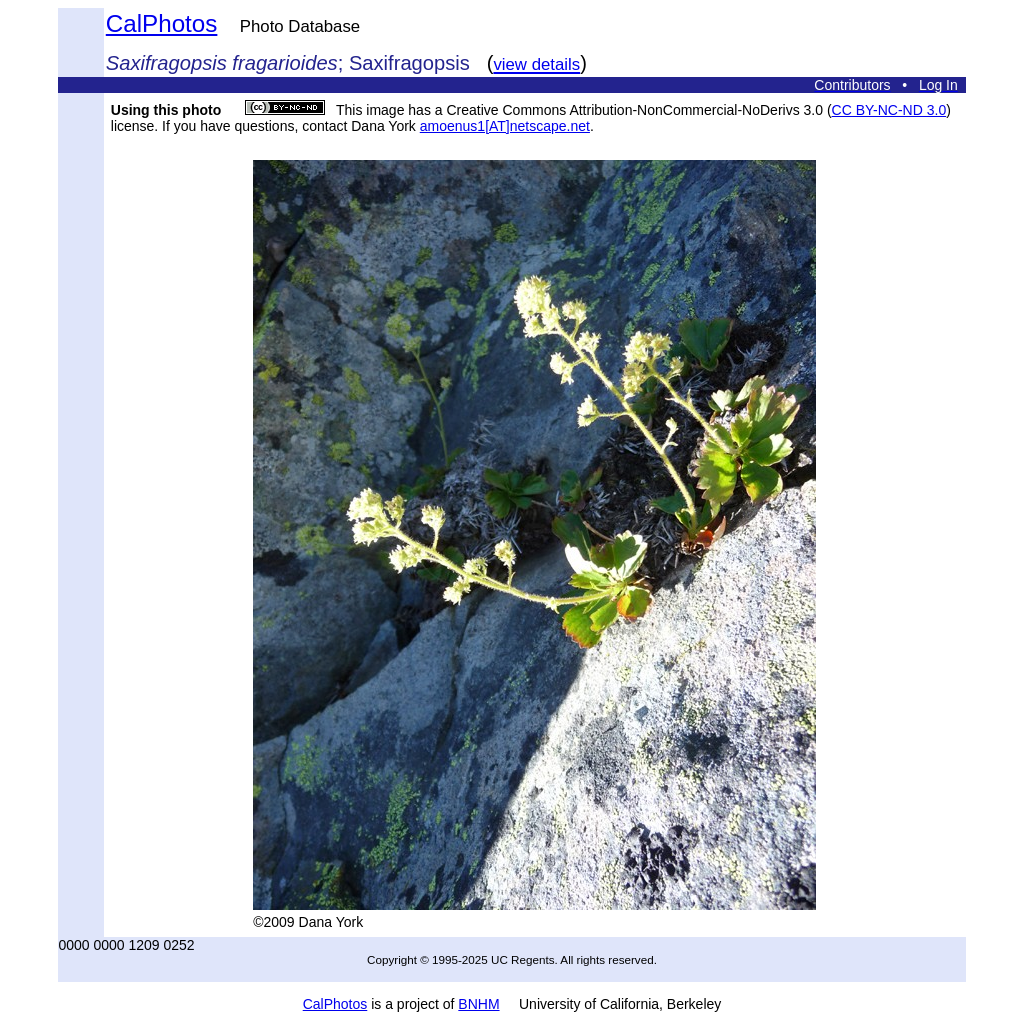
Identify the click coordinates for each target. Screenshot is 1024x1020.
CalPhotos (162, 23)
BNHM (478, 1004)
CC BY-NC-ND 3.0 (889, 110)
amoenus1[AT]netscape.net (505, 126)
